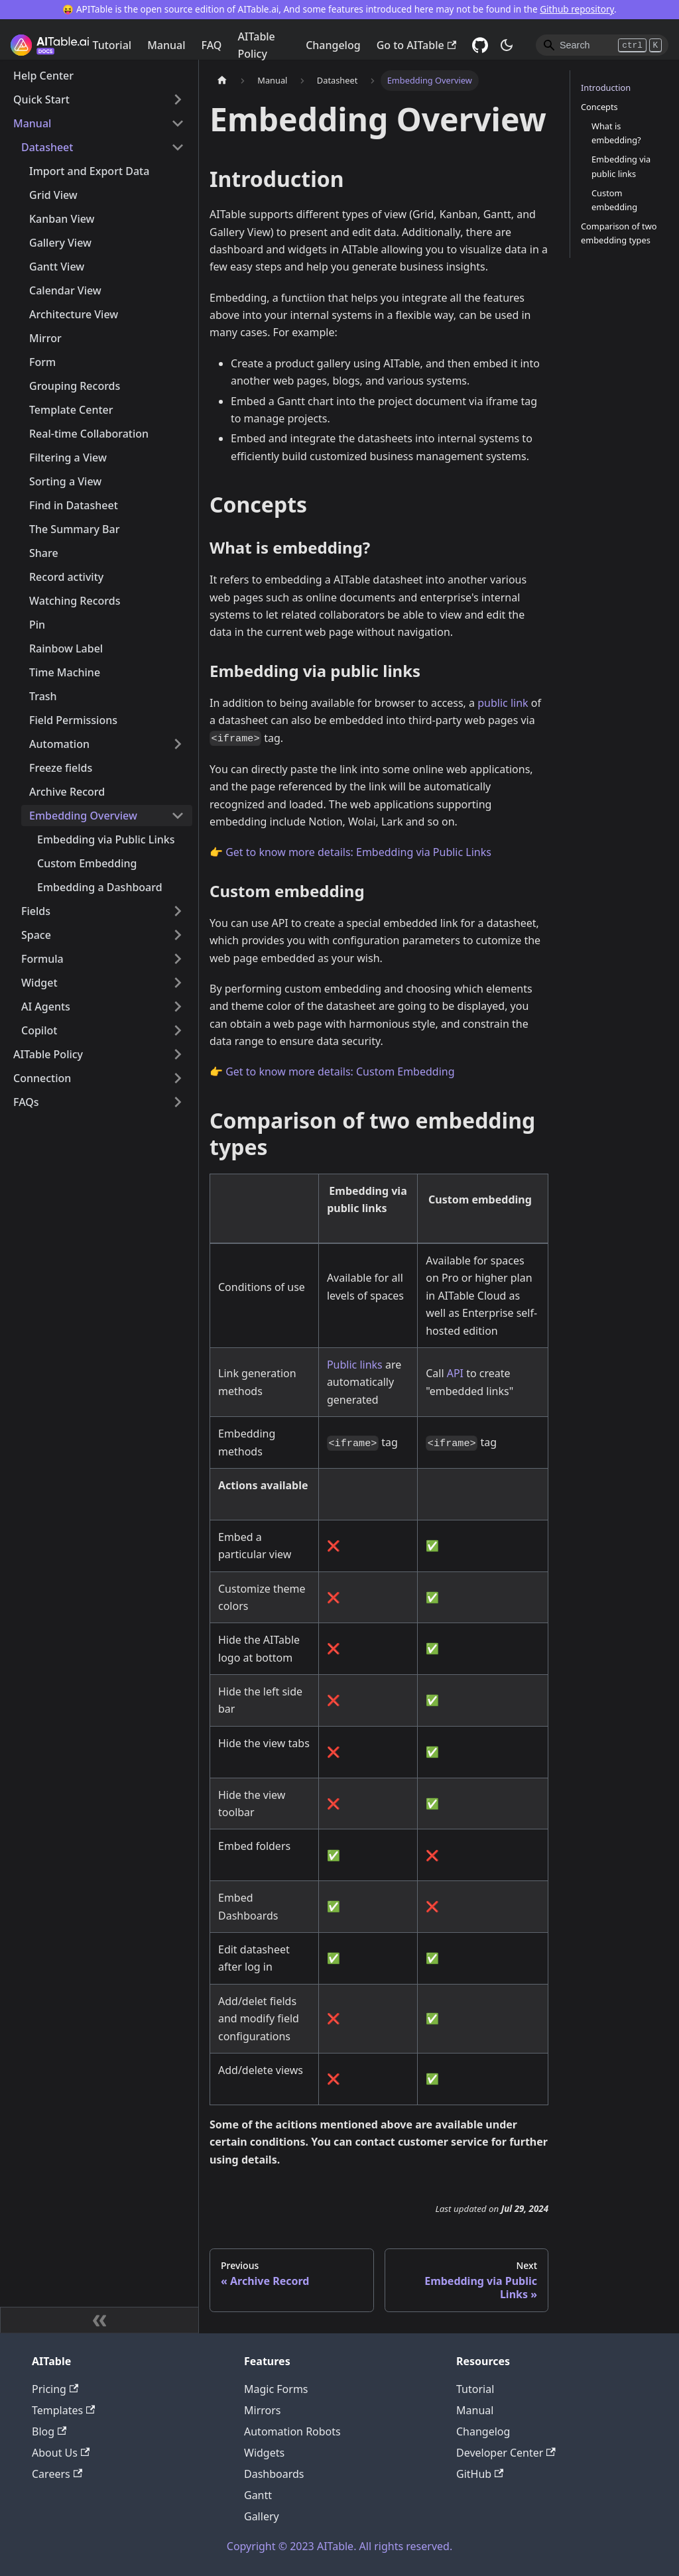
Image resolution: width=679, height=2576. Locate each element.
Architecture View (73, 314)
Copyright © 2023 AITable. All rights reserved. (339, 2546)
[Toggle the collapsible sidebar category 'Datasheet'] (177, 147)
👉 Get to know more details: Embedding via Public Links (350, 852)
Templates (63, 2410)
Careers (57, 2474)
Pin (37, 624)
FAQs (26, 1102)
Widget (39, 982)
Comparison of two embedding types (618, 233)
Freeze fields (60, 768)
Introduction (606, 87)
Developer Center (506, 2452)
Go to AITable (416, 45)
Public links (355, 1364)
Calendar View (65, 290)
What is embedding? (616, 133)
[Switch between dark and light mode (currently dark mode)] (506, 45)
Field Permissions (73, 720)
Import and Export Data (89, 171)
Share (43, 553)
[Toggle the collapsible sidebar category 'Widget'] (177, 982)
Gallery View (60, 242)
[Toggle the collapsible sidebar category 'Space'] (177, 935)
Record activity (66, 577)
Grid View (53, 195)
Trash (43, 696)
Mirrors (262, 2410)
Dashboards (274, 2474)
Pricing (55, 2389)
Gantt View (56, 266)
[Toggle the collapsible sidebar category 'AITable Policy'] (177, 1054)
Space (36, 935)
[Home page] (222, 80)
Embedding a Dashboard (99, 887)
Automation (59, 744)
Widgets (264, 2452)
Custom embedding (614, 200)
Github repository (577, 9)
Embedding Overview (83, 815)
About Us (61, 2452)
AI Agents (45, 1006)
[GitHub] (480, 45)
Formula (42, 958)
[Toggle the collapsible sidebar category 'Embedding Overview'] (177, 815)
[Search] (602, 45)
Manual (166, 45)
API (455, 1373)
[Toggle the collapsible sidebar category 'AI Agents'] (177, 1006)
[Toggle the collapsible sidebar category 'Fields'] (177, 911)
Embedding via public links (620, 166)
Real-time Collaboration (89, 433)
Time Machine (64, 672)
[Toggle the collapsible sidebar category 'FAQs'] (177, 1102)
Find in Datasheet (73, 505)
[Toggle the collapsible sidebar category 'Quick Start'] (177, 99)
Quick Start (41, 99)
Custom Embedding (87, 863)
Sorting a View (65, 481)
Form (42, 362)
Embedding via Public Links (106, 839)
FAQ (212, 45)
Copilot (39, 1030)
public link (502, 703)
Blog (49, 2431)
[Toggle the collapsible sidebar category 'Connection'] (177, 1078)
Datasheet (47, 147)
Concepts (599, 107)
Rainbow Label (66, 648)
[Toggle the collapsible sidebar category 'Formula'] (177, 958)
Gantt (258, 2495)
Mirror (45, 338)
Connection (42, 1078)
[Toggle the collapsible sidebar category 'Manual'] (177, 123)
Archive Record (67, 791)
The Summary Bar (74, 529)
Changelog (333, 45)
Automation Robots (292, 2431)
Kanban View (62, 219)
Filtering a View (68, 457)
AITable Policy (256, 45)
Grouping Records (74, 386)
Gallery (261, 2516)
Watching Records (74, 600)
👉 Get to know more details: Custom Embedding (332, 1071)
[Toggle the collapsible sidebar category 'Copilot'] (177, 1030)
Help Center (43, 75)
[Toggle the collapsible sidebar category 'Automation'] (177, 744)
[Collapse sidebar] (99, 2320)
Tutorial (111, 45)
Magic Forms (276, 2389)
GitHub (479, 2474)
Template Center (71, 409)
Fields (35, 911)
